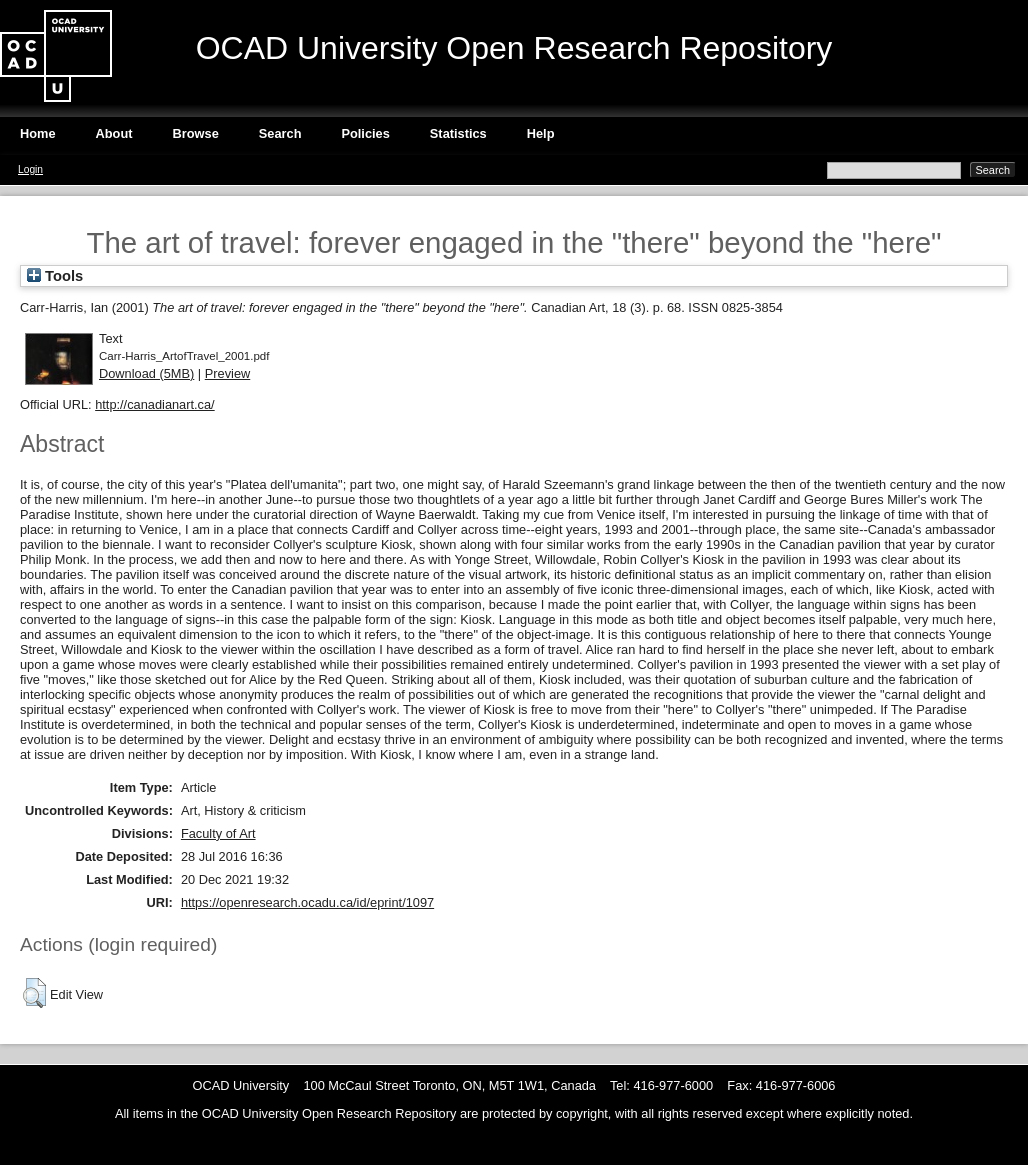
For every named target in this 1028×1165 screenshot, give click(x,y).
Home (38, 133)
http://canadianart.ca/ (155, 404)
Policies (365, 133)
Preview (228, 373)
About (114, 133)
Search (280, 133)
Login (30, 169)
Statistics (458, 133)
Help (541, 133)
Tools (55, 276)
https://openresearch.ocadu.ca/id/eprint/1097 (307, 902)
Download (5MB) (146, 373)
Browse (196, 133)
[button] (34, 993)
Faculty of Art (218, 833)
